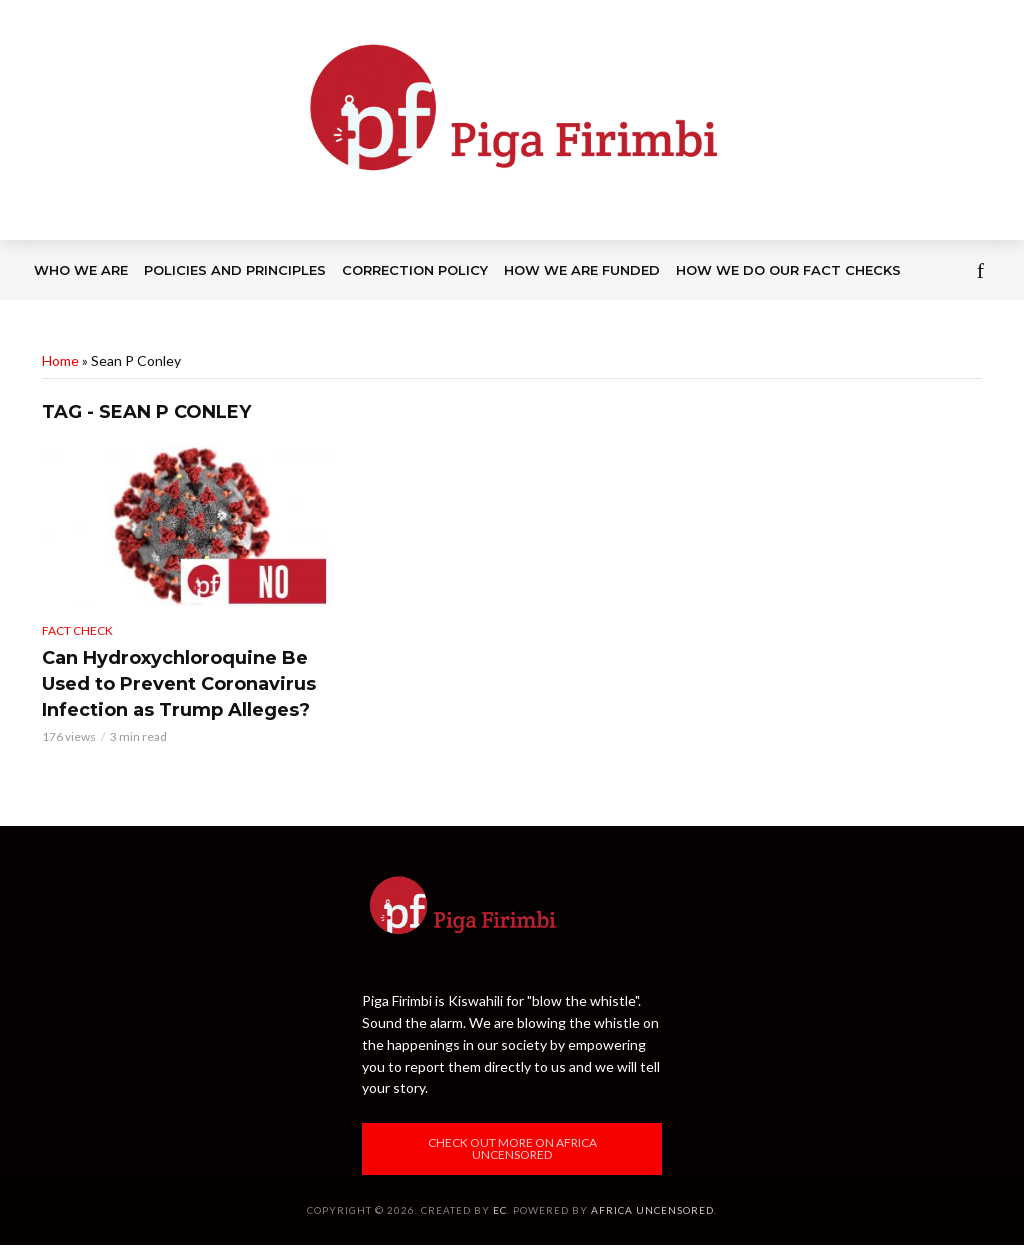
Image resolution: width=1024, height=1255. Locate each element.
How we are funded (582, 270)
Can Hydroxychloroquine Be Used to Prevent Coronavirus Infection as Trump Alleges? (179, 684)
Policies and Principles (235, 270)
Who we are (81, 270)
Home (60, 360)
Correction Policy (415, 270)
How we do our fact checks (788, 270)
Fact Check (77, 630)
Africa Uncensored (652, 1210)
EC (500, 1210)
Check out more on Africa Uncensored (512, 1148)
